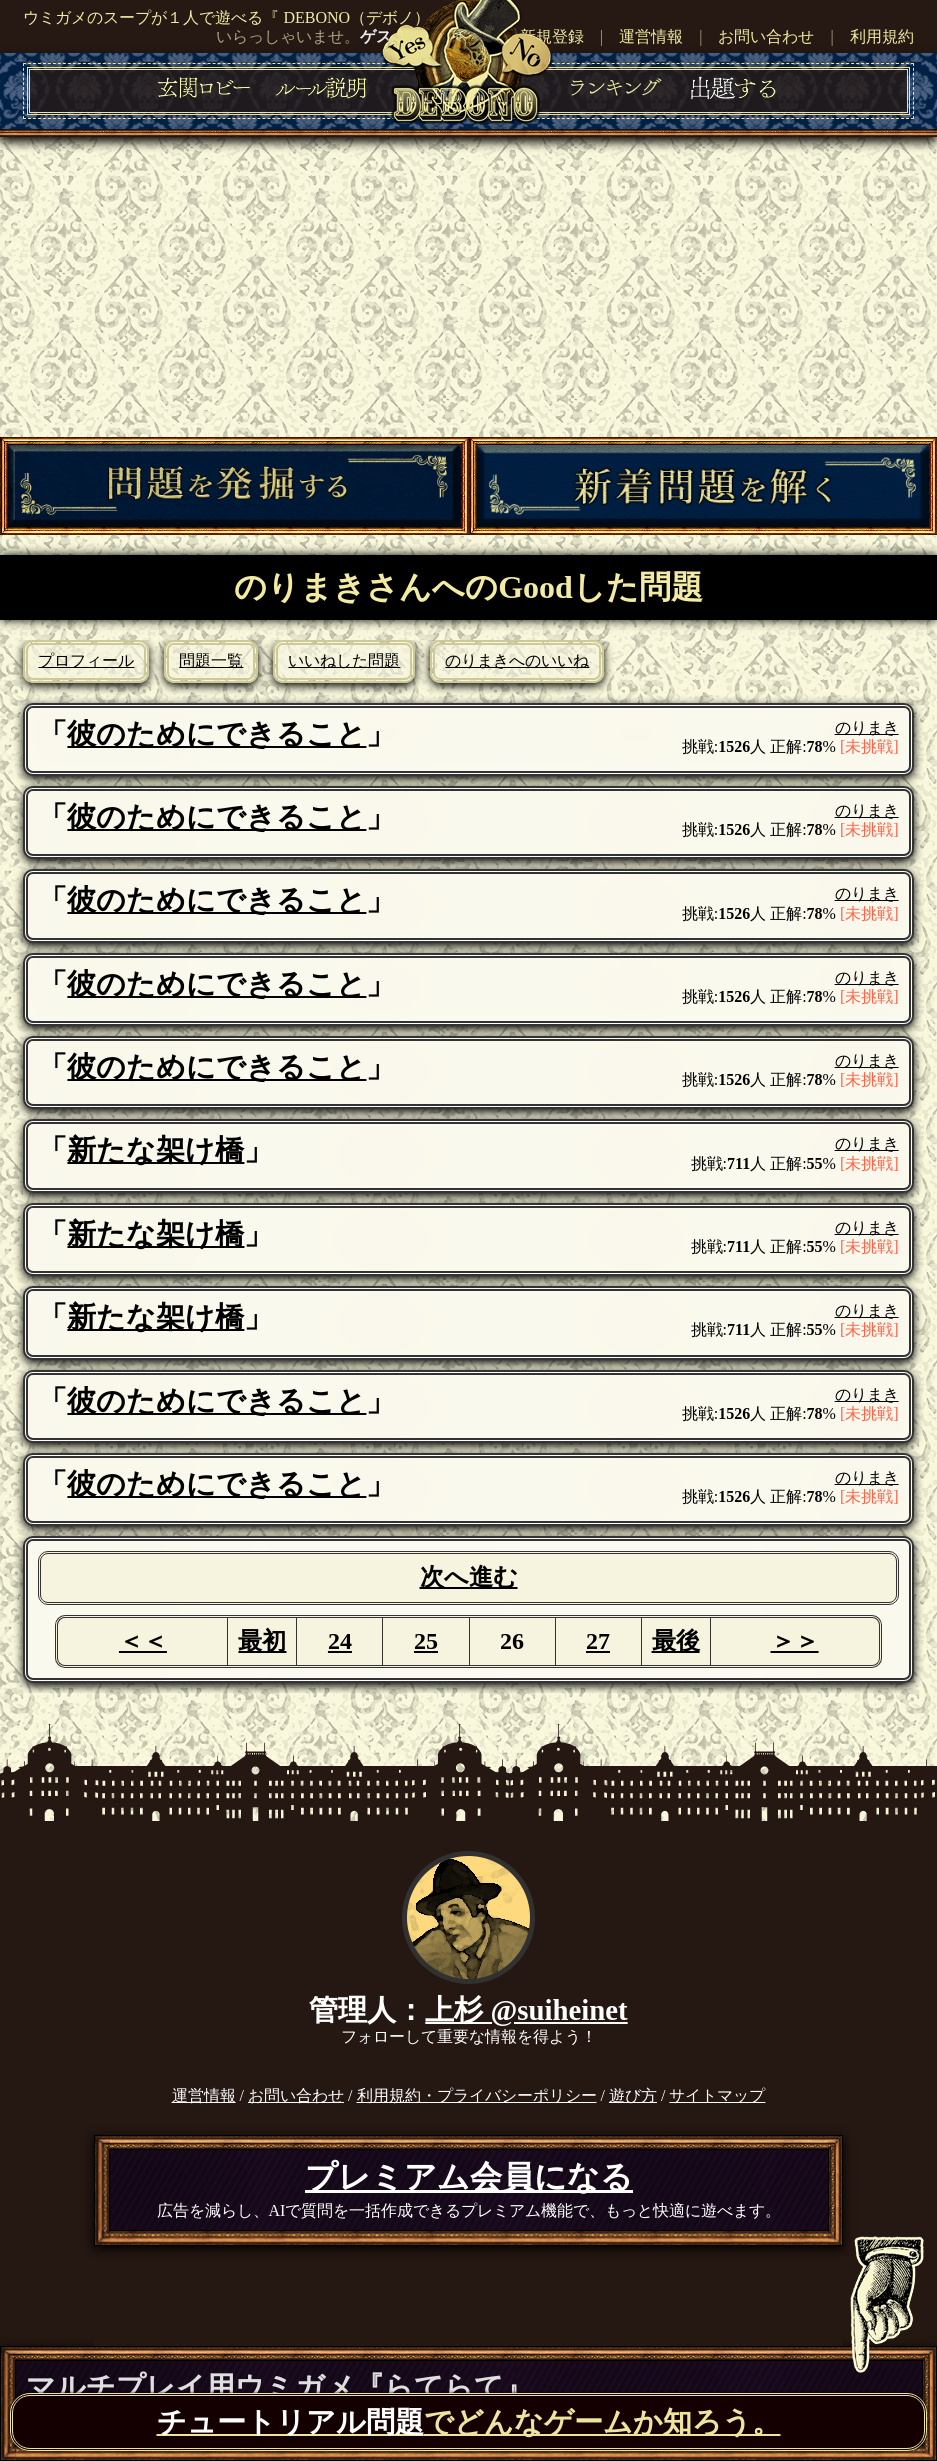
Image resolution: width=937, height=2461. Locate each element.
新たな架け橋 (155, 1150)
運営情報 (651, 36)
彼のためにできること (216, 734)
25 (426, 1641)
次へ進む (469, 1577)
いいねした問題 (344, 660)
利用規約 (882, 36)
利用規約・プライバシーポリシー (477, 2095)
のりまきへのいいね (517, 660)
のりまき (867, 727)
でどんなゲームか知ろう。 (469, 2422)
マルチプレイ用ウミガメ (279, 2387)
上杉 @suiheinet (526, 2010)
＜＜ (143, 1641)
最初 (262, 1641)
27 (598, 1641)
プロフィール (86, 660)
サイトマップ (717, 2095)
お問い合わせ (766, 36)
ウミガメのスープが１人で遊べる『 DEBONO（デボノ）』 (234, 17)
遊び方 (633, 2095)
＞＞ (795, 1641)
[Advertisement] (468, 287)
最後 (676, 1641)
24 (340, 1641)
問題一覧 (211, 660)
